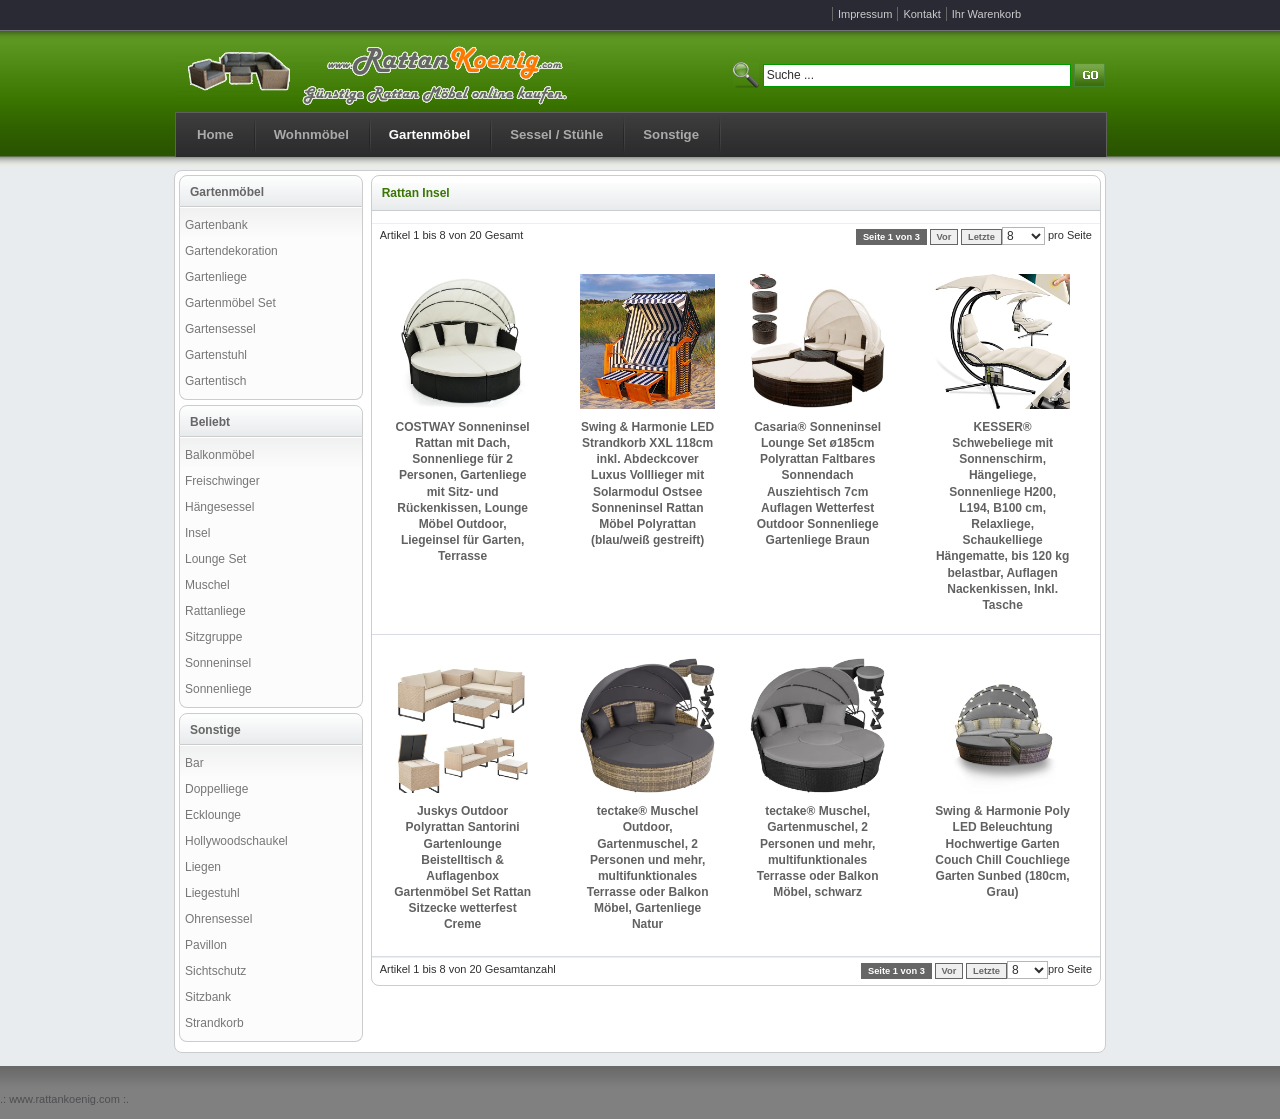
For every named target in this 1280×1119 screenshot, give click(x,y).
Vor (944, 237)
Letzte (981, 237)
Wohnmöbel (311, 134)
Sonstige (671, 134)
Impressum (865, 14)
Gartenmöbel (429, 134)
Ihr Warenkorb (986, 14)
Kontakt (921, 14)
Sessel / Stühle (556, 134)
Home (215, 134)
